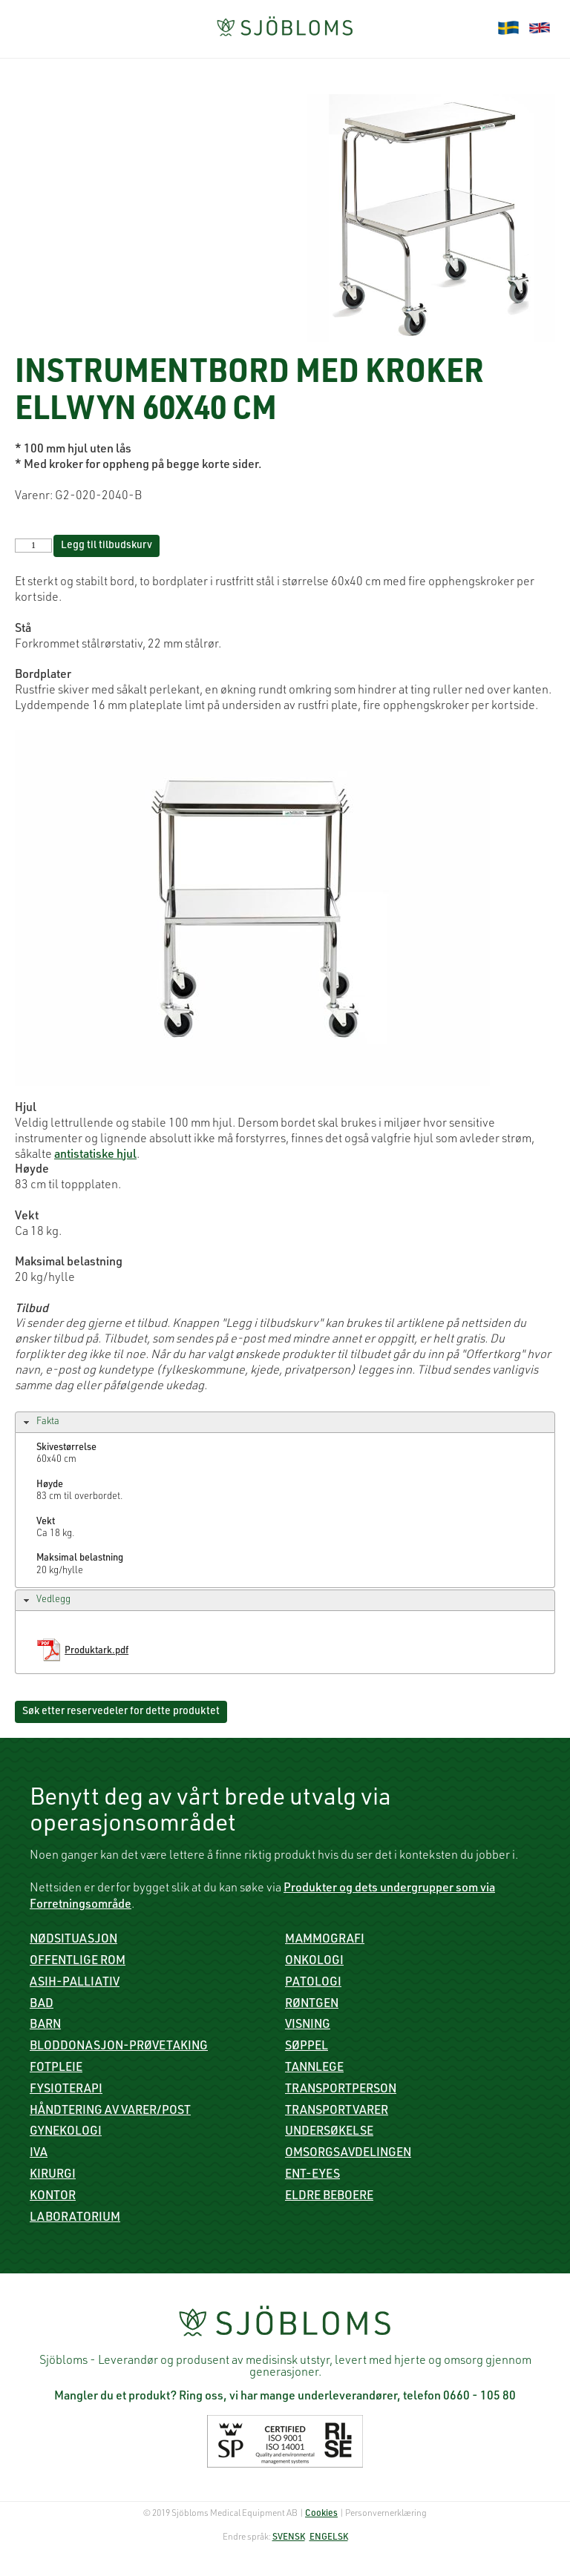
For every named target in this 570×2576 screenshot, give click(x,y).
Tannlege (314, 2069)
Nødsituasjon (73, 1940)
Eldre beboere (329, 2197)
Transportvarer (336, 2112)
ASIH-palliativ (74, 1983)
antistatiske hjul (95, 1156)
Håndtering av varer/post (110, 2112)
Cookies (321, 2513)
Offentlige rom (77, 1962)
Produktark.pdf (96, 1651)
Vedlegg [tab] (45, 1601)
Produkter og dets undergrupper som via (389, 1889)
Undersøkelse (329, 2132)
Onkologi (314, 1962)
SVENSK (288, 2537)
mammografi (324, 1940)
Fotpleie (56, 2069)
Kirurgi (53, 2175)
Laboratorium (75, 2218)
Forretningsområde (80, 1905)
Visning (307, 2026)
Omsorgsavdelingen (348, 2154)
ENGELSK (328, 2537)
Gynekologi (66, 2132)
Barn (45, 2026)
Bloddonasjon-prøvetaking (119, 2047)
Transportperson (340, 2090)
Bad (41, 2005)
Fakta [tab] (39, 1423)
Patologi (313, 1983)
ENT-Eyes (312, 2175)
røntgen (311, 2005)
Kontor (53, 2197)
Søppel (306, 2047)
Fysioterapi (66, 2090)
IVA (39, 2154)
